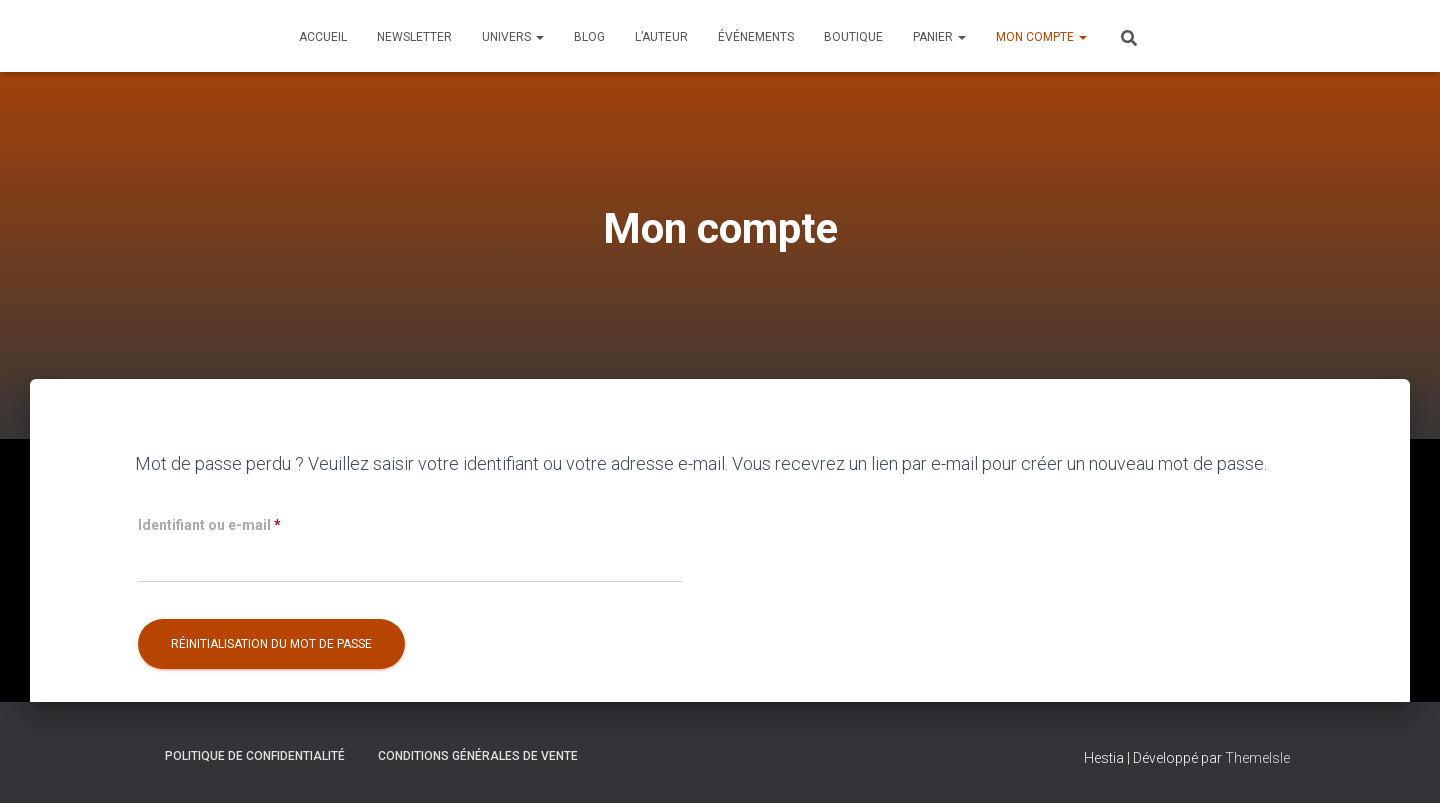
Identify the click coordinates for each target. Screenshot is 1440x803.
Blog (589, 37)
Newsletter (414, 37)
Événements (756, 37)
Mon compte (1041, 37)
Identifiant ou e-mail (246, 522)
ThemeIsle (1257, 758)
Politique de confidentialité (255, 756)
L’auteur (661, 37)
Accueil (323, 37)
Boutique (853, 37)
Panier (939, 37)
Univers (513, 37)
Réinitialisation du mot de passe (271, 644)
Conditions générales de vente (478, 756)
